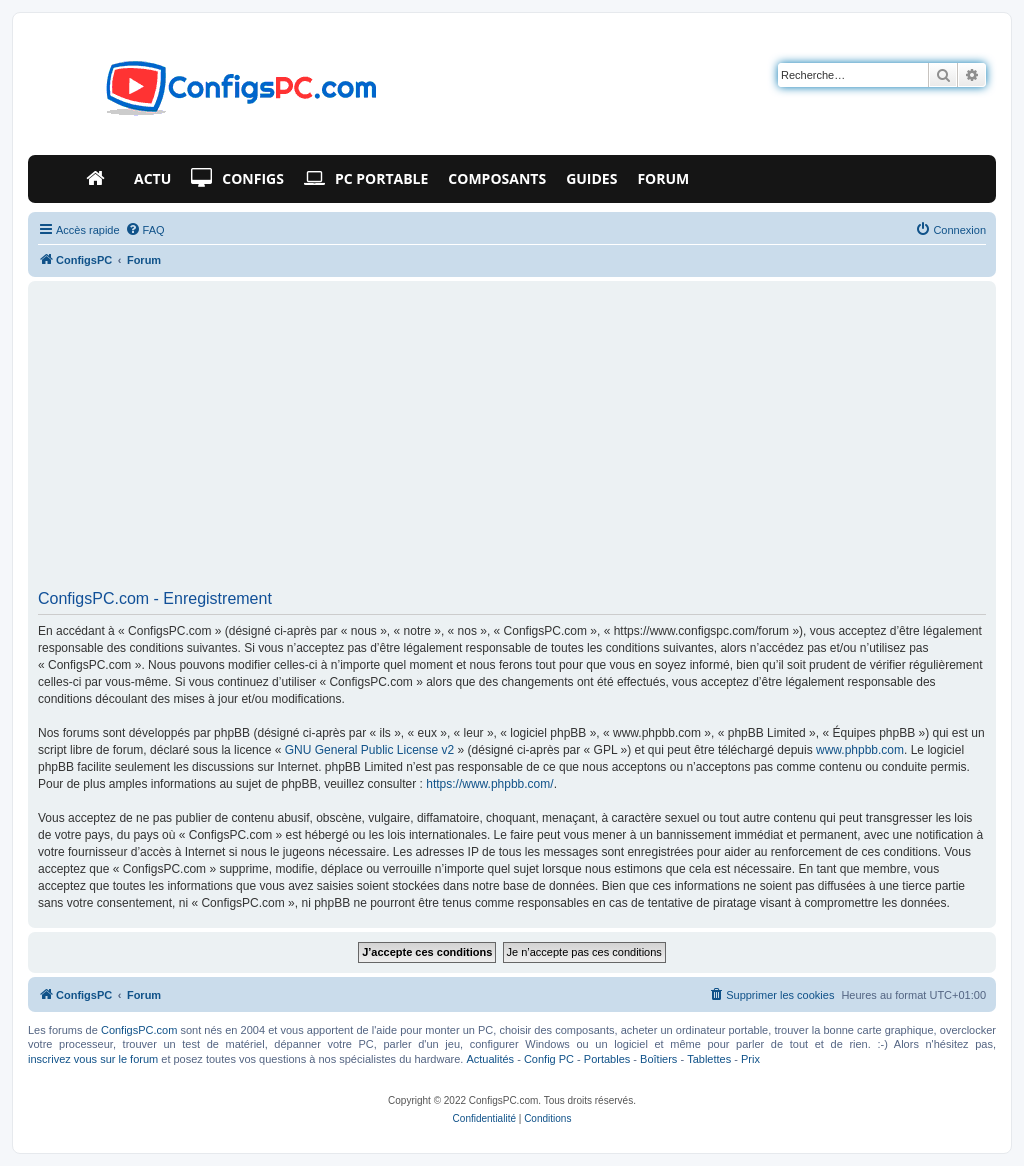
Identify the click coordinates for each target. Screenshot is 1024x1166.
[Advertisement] (512, 442)
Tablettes (709, 1059)
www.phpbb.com (860, 750)
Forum (663, 178)
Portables (607, 1059)
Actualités (490, 1059)
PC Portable (366, 179)
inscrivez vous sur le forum (93, 1059)
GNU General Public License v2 (369, 750)
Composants (497, 178)
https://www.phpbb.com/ (489, 784)
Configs (237, 179)
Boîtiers (658, 1059)
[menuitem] (145, 230)
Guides (591, 178)
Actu (152, 178)
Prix (750, 1059)
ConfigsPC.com (139, 1030)
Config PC (549, 1059)
